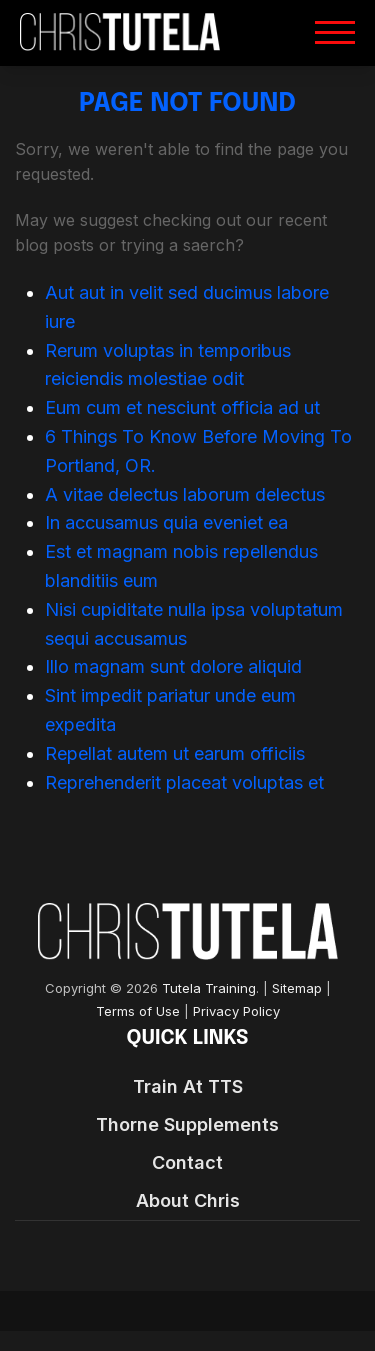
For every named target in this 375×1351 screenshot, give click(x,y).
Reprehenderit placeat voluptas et (184, 782)
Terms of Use (138, 1011)
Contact (187, 1162)
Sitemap (297, 988)
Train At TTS (188, 1086)
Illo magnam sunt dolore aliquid (173, 666)
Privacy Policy (236, 1011)
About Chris (188, 1200)
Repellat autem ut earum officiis (175, 753)
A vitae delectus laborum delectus (185, 494)
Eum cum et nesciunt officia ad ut (182, 407)
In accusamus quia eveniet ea (166, 522)
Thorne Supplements (187, 1124)
